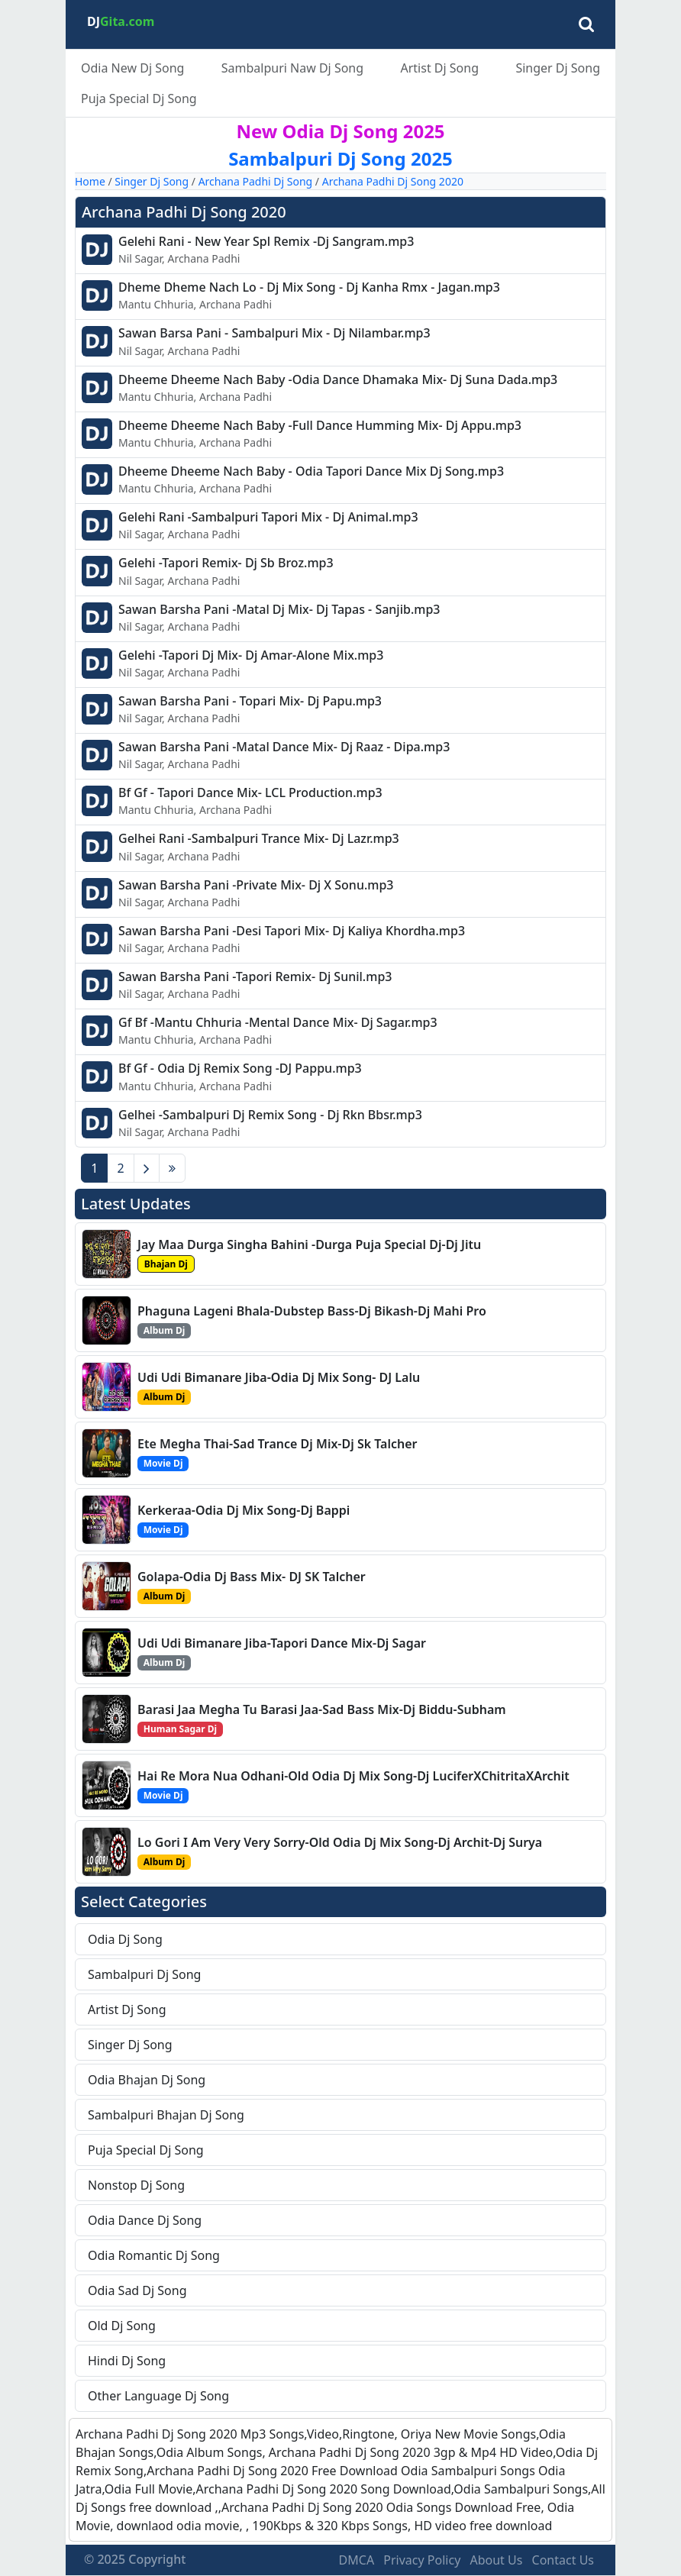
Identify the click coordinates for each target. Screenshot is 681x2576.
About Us (496, 2560)
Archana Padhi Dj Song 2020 (392, 181)
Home (90, 181)
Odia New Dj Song (132, 68)
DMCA (357, 2560)
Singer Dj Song (557, 68)
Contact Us (563, 2560)
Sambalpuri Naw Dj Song (292, 68)
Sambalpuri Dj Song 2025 (340, 158)
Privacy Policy (421, 2560)
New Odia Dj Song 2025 (340, 131)
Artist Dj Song (439, 68)
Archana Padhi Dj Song (255, 181)
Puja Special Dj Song (139, 98)
